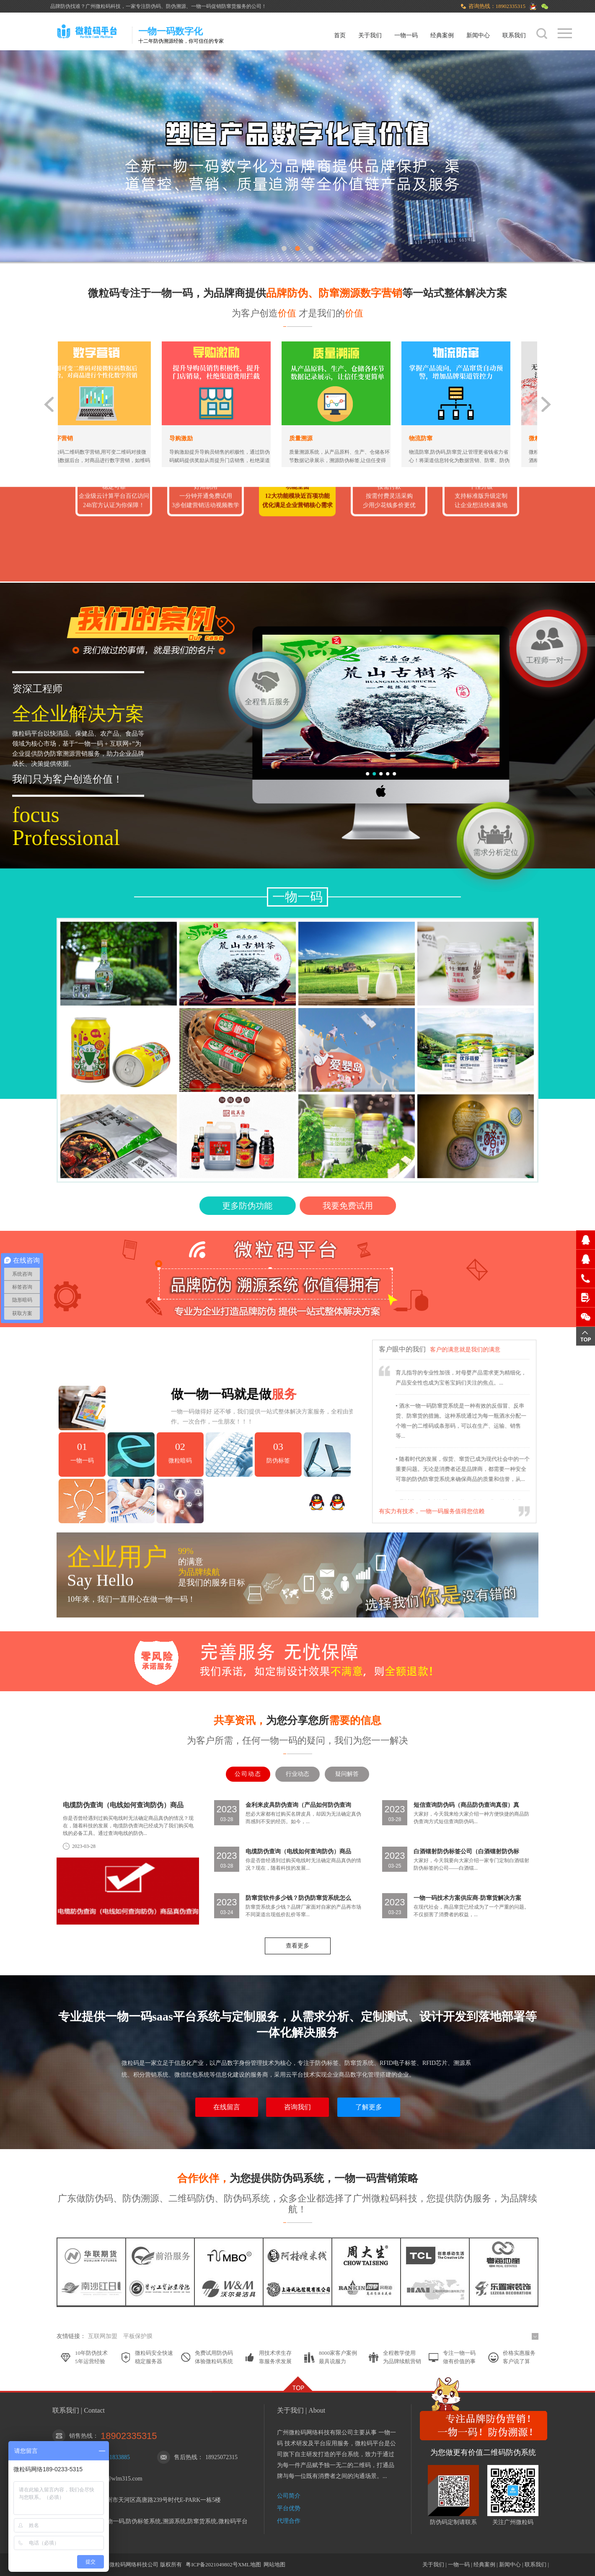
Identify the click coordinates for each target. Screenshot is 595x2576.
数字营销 (82, 438)
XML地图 (249, 2564)
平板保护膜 (138, 2336)
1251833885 (115, 2457)
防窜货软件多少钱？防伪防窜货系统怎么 (298, 1898)
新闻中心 (478, 35)
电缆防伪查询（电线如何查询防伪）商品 (123, 1805)
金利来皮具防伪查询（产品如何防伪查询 (298, 1805)
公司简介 (288, 2496)
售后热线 (185, 2457)
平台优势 (288, 2508)
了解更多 (368, 2107)
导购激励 (202, 438)
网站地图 (274, 2564)
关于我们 (370, 35)
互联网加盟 (102, 2336)
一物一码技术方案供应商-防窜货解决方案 (467, 1898)
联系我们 (514, 35)
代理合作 (288, 2521)
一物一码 (406, 35)
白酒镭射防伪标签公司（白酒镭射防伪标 (466, 1851)
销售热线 (81, 2436)
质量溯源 (322, 438)
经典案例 (442, 35)
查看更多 (297, 1946)
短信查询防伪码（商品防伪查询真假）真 (466, 1805)
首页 (340, 35)
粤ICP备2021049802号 (212, 2564)
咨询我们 (297, 2107)
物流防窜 (442, 438)
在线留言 (226, 2107)
